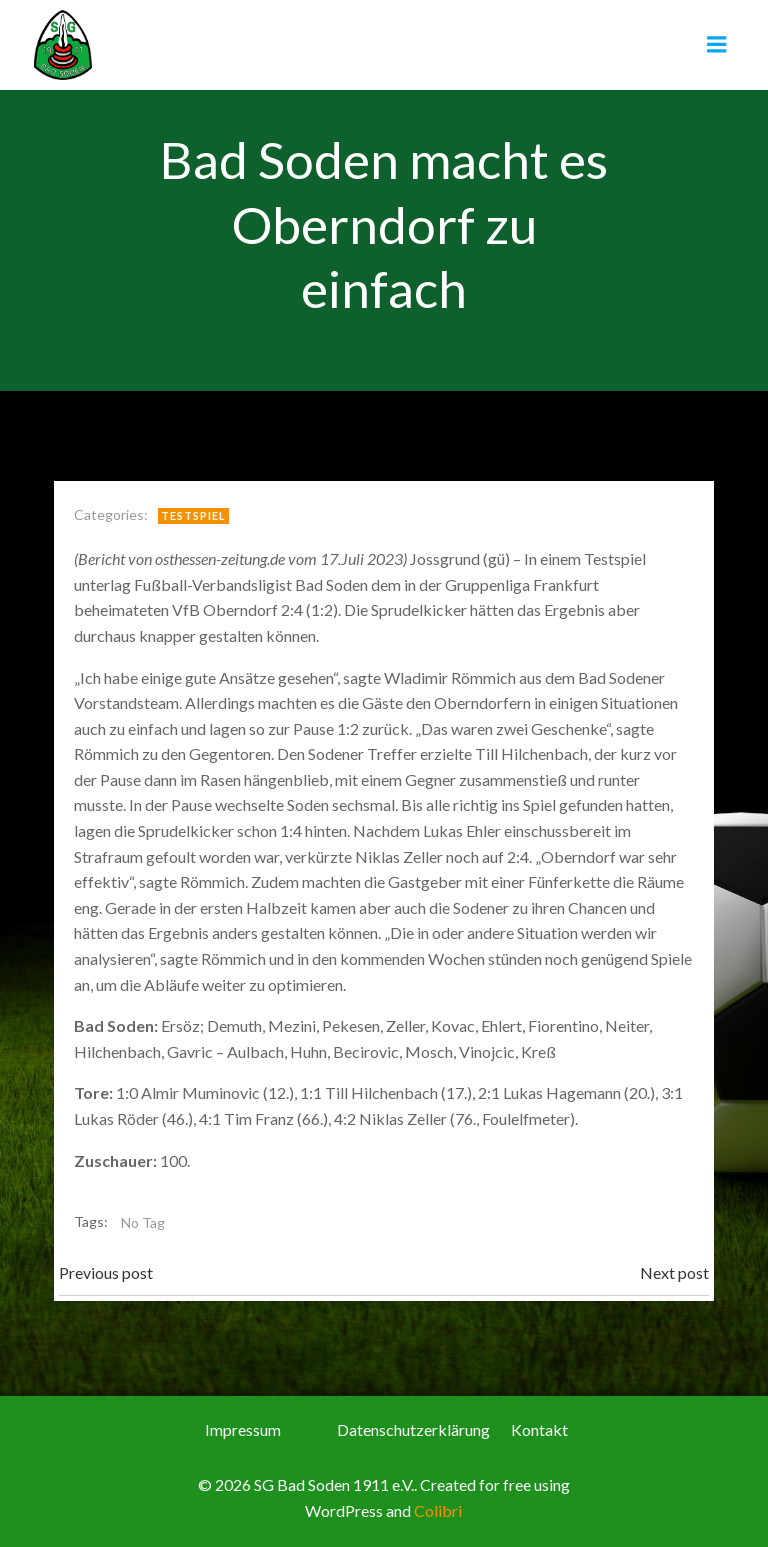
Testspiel (193, 515)
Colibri (438, 1510)
